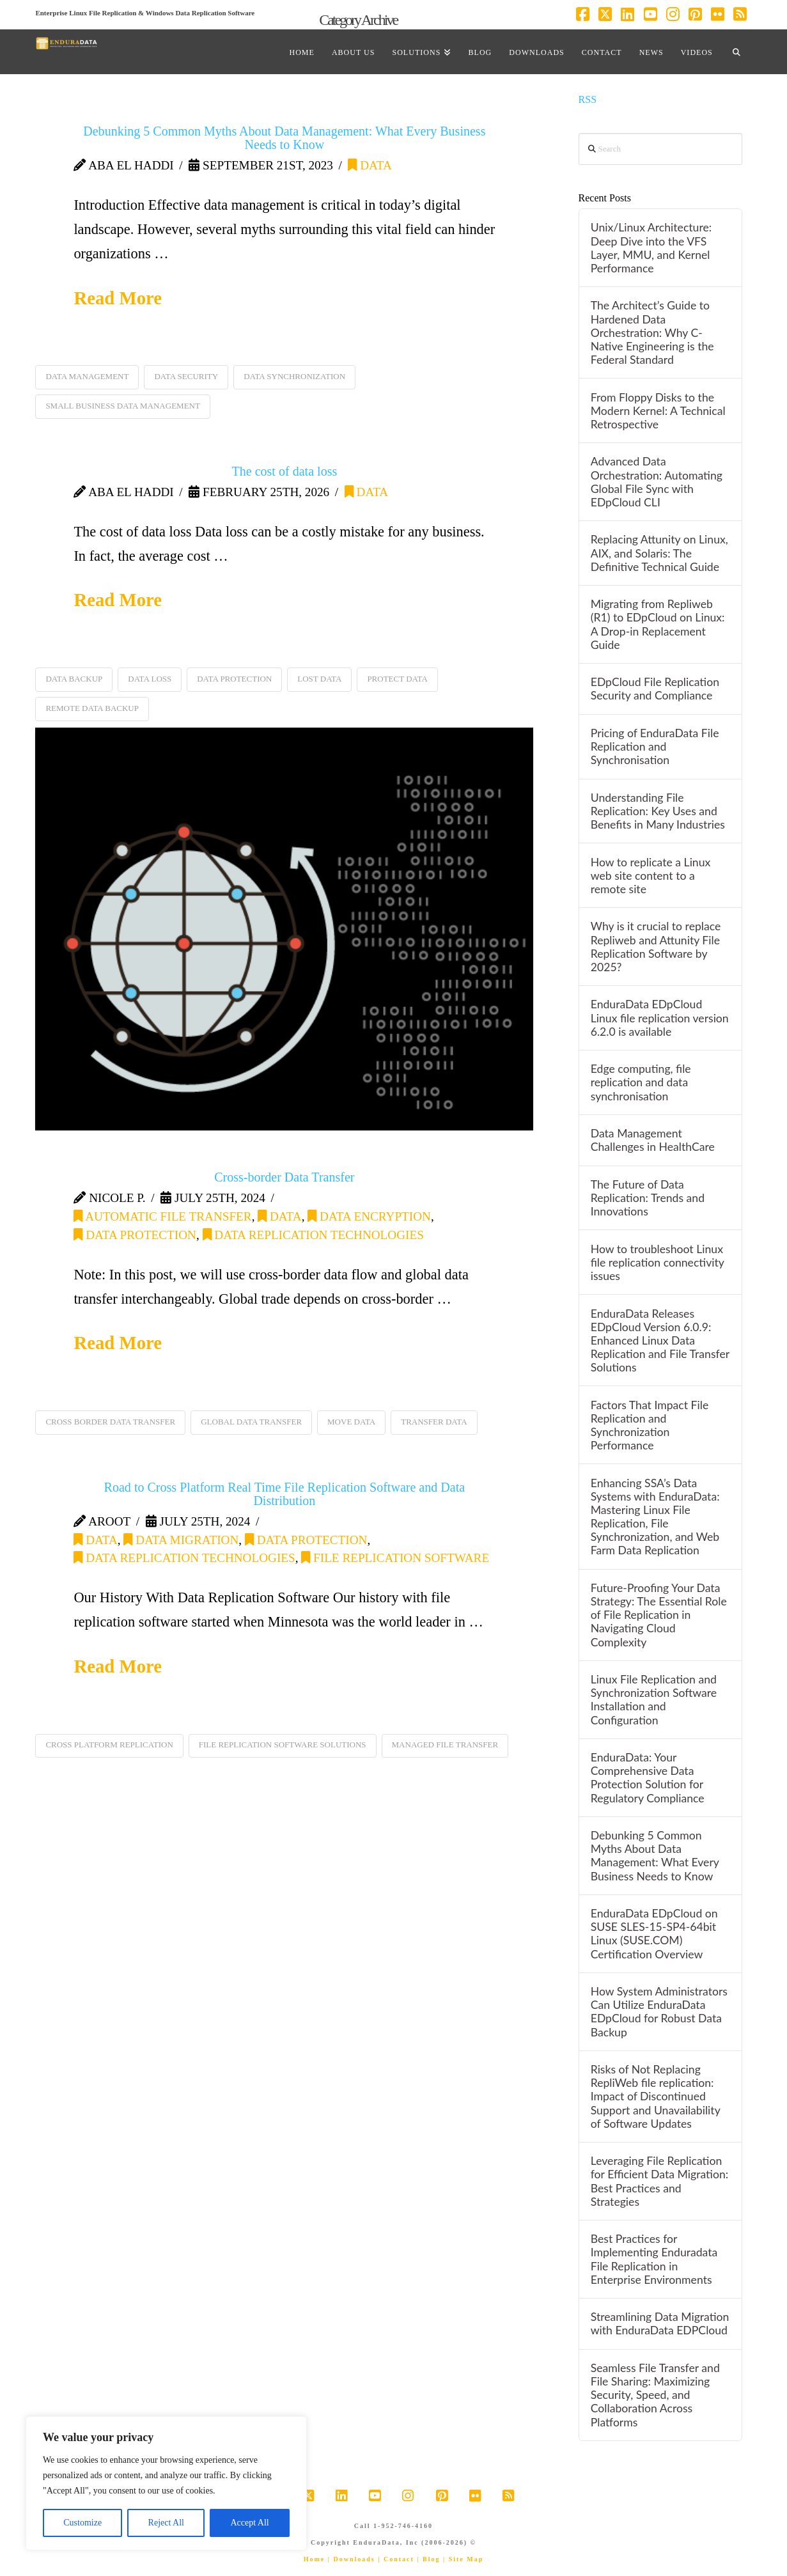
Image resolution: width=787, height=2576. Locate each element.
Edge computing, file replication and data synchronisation (641, 1082)
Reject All (166, 2522)
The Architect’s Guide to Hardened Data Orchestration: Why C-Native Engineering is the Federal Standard (652, 332)
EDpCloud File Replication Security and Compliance (655, 688)
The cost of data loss (284, 471)
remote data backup (92, 708)
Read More (118, 298)
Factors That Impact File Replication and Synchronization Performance (650, 1425)
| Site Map (463, 2559)
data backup (73, 678)
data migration (180, 1540)
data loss (149, 678)
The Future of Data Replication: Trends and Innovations (648, 1198)
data (369, 165)
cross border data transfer (110, 1421)
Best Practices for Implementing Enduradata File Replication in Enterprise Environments (654, 2259)
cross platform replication (109, 1744)
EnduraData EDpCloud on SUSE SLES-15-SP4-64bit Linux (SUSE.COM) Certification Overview (654, 1933)
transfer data (434, 1421)
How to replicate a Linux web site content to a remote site (651, 875)
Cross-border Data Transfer (284, 1177)
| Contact (396, 2559)
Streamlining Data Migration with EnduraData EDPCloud (660, 2323)
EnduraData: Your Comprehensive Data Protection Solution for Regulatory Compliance (648, 1777)
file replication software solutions (282, 1744)
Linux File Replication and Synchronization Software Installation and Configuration (654, 1699)
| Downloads (351, 2559)
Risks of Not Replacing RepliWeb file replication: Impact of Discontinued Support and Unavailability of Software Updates (656, 2096)
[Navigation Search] (736, 51)
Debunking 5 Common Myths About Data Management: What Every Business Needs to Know (284, 138)
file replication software (395, 1558)
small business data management (122, 405)
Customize (82, 2522)
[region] (166, 2483)
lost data (319, 678)
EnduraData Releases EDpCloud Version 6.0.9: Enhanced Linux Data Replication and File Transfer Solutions (660, 1341)
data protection (234, 678)
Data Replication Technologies (313, 1235)
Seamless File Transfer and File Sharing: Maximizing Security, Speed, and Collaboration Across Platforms (655, 2395)
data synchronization (294, 376)
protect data (397, 678)
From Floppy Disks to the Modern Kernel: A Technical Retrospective (658, 411)
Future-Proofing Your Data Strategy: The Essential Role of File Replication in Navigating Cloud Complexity (659, 1615)
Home (314, 2559)
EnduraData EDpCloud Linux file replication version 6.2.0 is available (660, 1017)
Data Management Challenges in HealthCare (653, 1140)
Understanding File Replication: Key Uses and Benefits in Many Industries (658, 811)
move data (351, 1421)
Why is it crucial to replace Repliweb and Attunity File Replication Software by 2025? (656, 946)
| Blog (428, 2559)
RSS (588, 99)
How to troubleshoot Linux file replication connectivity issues (657, 1262)
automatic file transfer (162, 1216)
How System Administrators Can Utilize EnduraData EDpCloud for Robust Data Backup (659, 2011)
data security (186, 376)
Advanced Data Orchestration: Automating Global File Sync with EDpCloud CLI (656, 481)
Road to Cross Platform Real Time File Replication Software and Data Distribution (284, 1494)
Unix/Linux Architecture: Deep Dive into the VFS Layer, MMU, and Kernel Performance (651, 247)
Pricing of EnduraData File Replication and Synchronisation (655, 746)
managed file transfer (445, 1744)
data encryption (369, 1216)
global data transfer (251, 1421)
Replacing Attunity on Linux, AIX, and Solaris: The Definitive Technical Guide (659, 553)
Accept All (249, 2522)
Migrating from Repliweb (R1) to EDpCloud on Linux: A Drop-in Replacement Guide (658, 624)
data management (87, 376)
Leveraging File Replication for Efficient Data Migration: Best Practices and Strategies (659, 2181)
